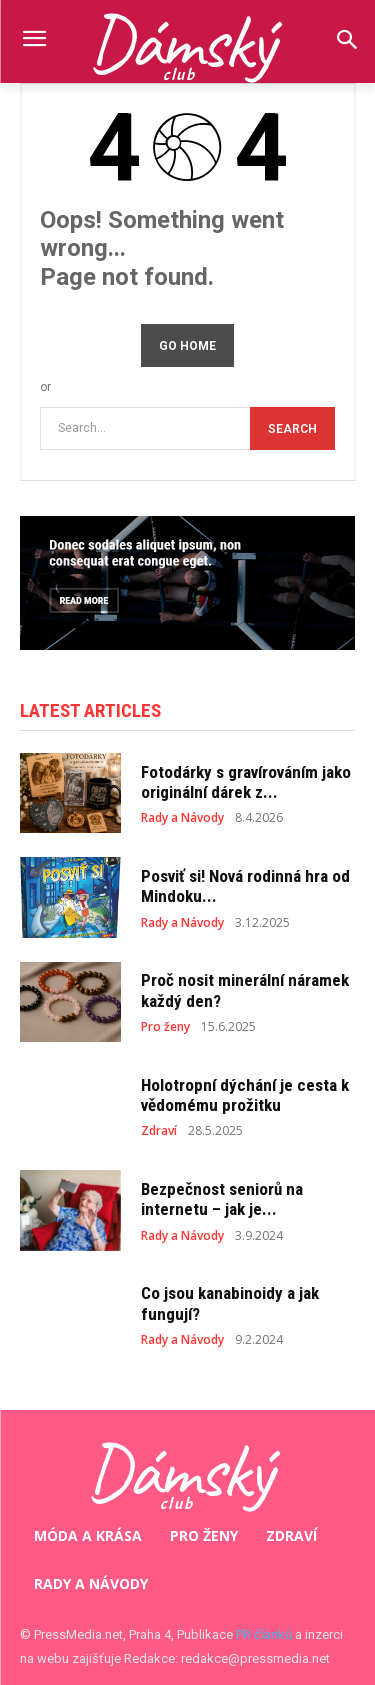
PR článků (264, 1634)
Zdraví (159, 1131)
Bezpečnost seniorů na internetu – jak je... (222, 1199)
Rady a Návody (182, 818)
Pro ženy (165, 1027)
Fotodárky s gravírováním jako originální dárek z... (246, 782)
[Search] (292, 428)
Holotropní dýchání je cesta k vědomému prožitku (245, 1095)
